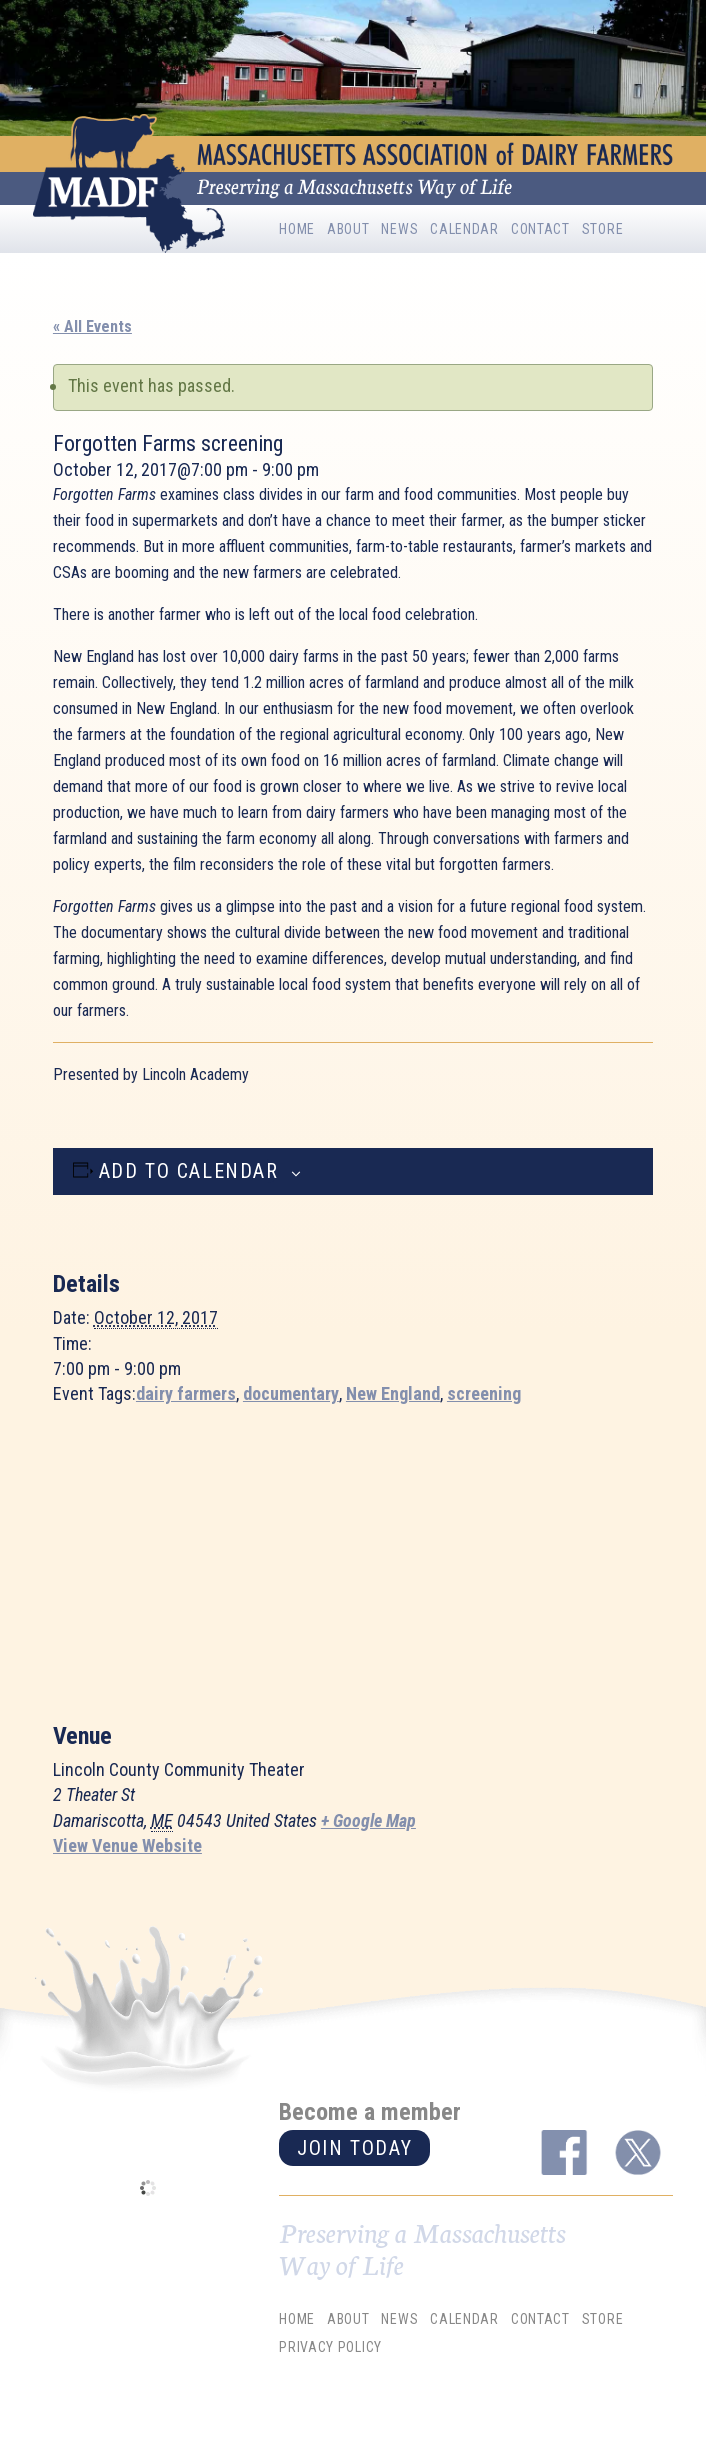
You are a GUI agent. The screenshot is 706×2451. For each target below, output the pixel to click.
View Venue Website (127, 1845)
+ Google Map (368, 1820)
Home (297, 229)
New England (393, 1393)
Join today (354, 2148)
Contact (540, 229)
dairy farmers (186, 1393)
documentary (291, 1393)
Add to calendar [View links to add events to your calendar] (189, 1171)
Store (603, 229)
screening (484, 1393)
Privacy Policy (330, 2347)
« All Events (92, 326)
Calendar (464, 229)
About (348, 229)
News (399, 229)
